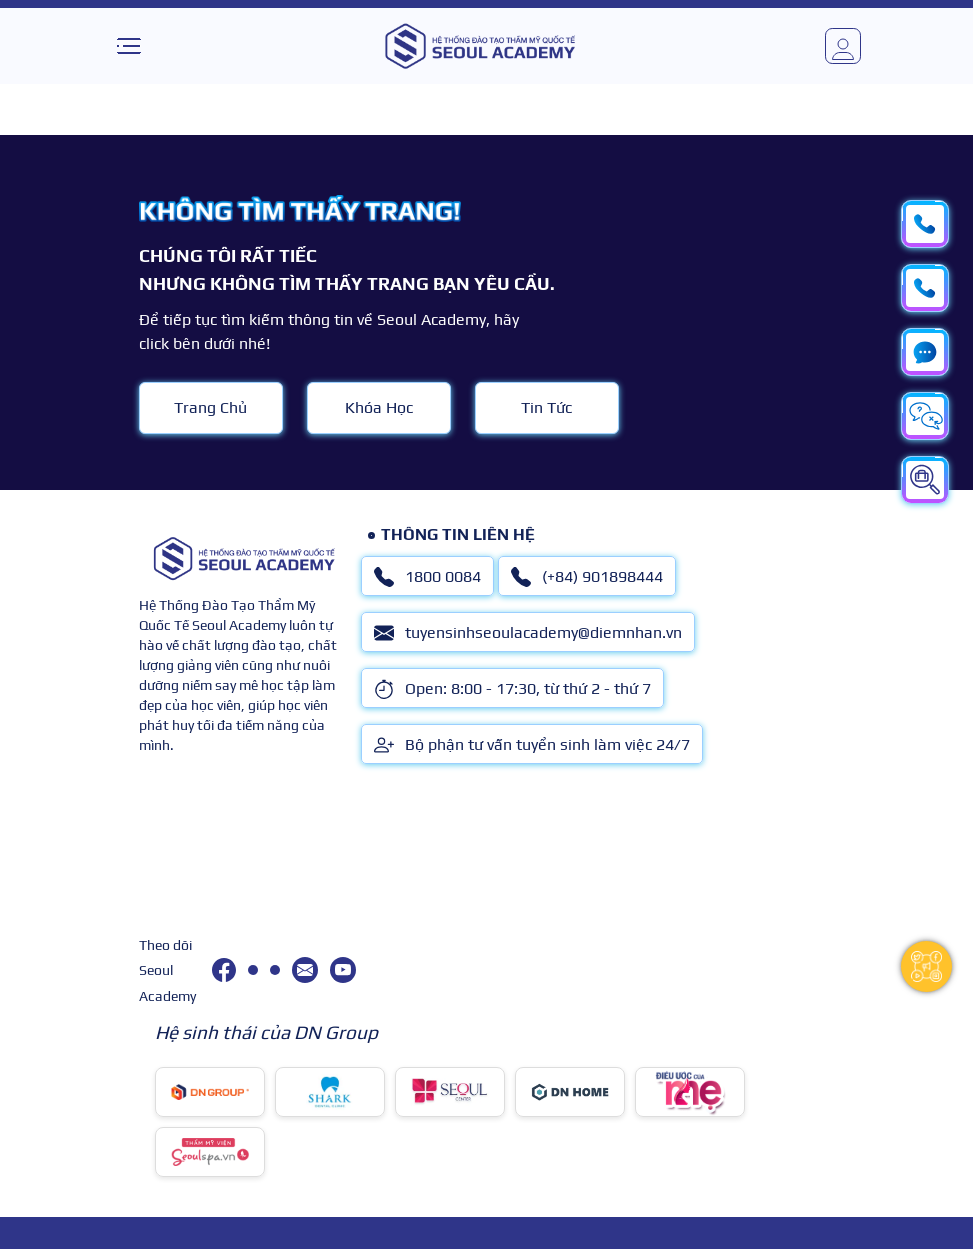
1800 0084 (427, 577)
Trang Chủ (210, 407)
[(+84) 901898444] (275, 970)
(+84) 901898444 (587, 577)
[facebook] (224, 970)
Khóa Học (379, 407)
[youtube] (343, 970)
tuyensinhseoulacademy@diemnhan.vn (528, 633)
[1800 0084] (253, 970)
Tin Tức (546, 407)
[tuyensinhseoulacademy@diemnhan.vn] (305, 970)
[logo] (480, 46)
